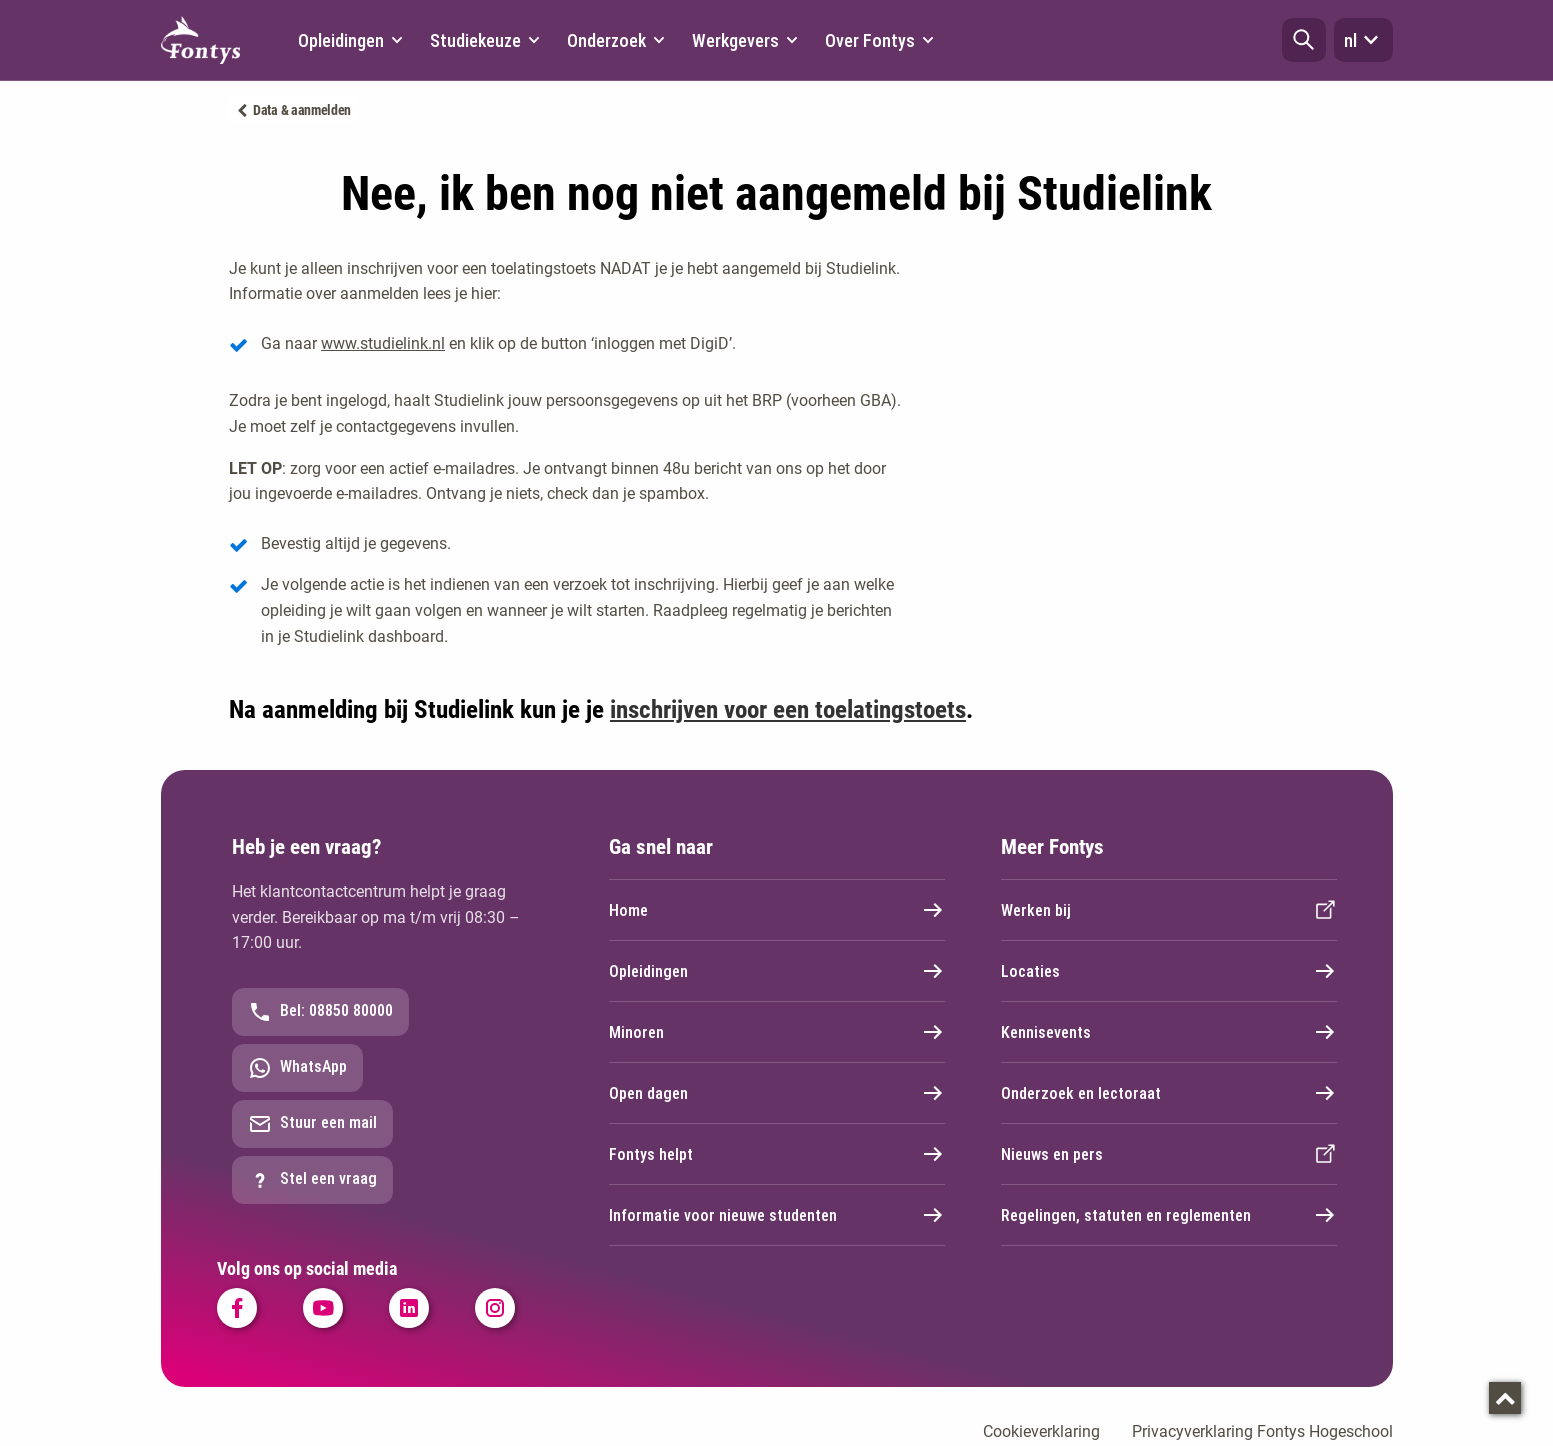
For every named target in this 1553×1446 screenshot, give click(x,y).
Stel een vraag (312, 1180)
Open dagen (777, 1093)
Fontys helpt (777, 1154)
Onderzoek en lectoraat (1169, 1093)
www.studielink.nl (383, 343)
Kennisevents (1169, 1032)
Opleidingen (777, 971)
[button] (1304, 40)
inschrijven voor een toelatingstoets (788, 709)
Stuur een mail (312, 1124)
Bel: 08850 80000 (320, 1012)
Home (777, 910)
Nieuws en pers (1169, 1154)
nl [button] (1363, 40)
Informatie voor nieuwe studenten (777, 1215)
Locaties (1169, 971)
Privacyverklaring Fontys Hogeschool (1262, 1431)
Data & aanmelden (302, 110)
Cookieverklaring (1041, 1431)
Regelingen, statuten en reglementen (1169, 1215)
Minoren (777, 1032)
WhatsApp (297, 1068)
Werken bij (1169, 910)
